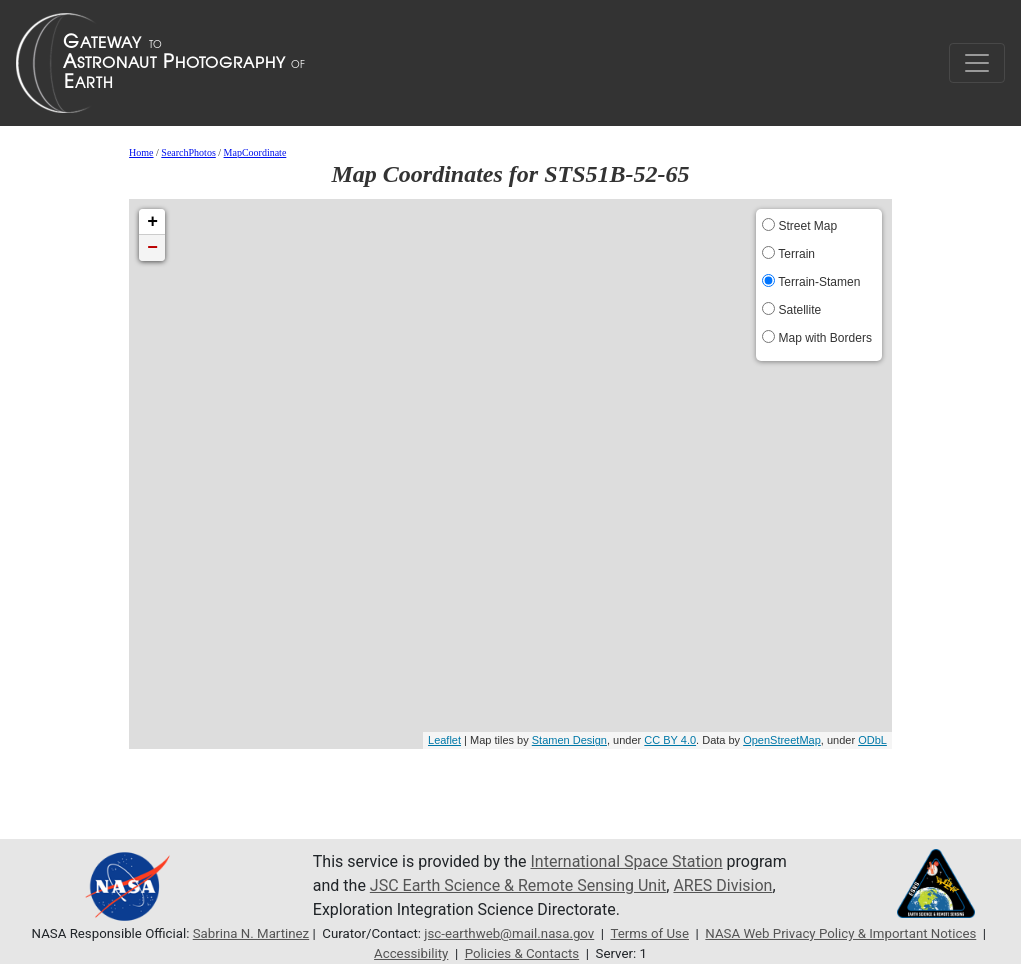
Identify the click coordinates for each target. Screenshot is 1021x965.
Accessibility (411, 953)
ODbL (872, 740)
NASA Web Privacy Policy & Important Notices (840, 933)
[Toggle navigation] (977, 63)
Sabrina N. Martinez (251, 933)
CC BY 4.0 (670, 740)
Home (141, 152)
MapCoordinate (255, 152)
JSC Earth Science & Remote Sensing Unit (518, 885)
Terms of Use (649, 933)
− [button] (152, 248)
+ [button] (152, 222)
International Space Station (627, 861)
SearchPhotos (188, 152)
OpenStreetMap (782, 740)
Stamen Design (569, 740)
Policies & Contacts (522, 953)
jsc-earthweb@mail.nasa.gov (509, 933)
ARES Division (722, 885)
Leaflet (444, 740)
